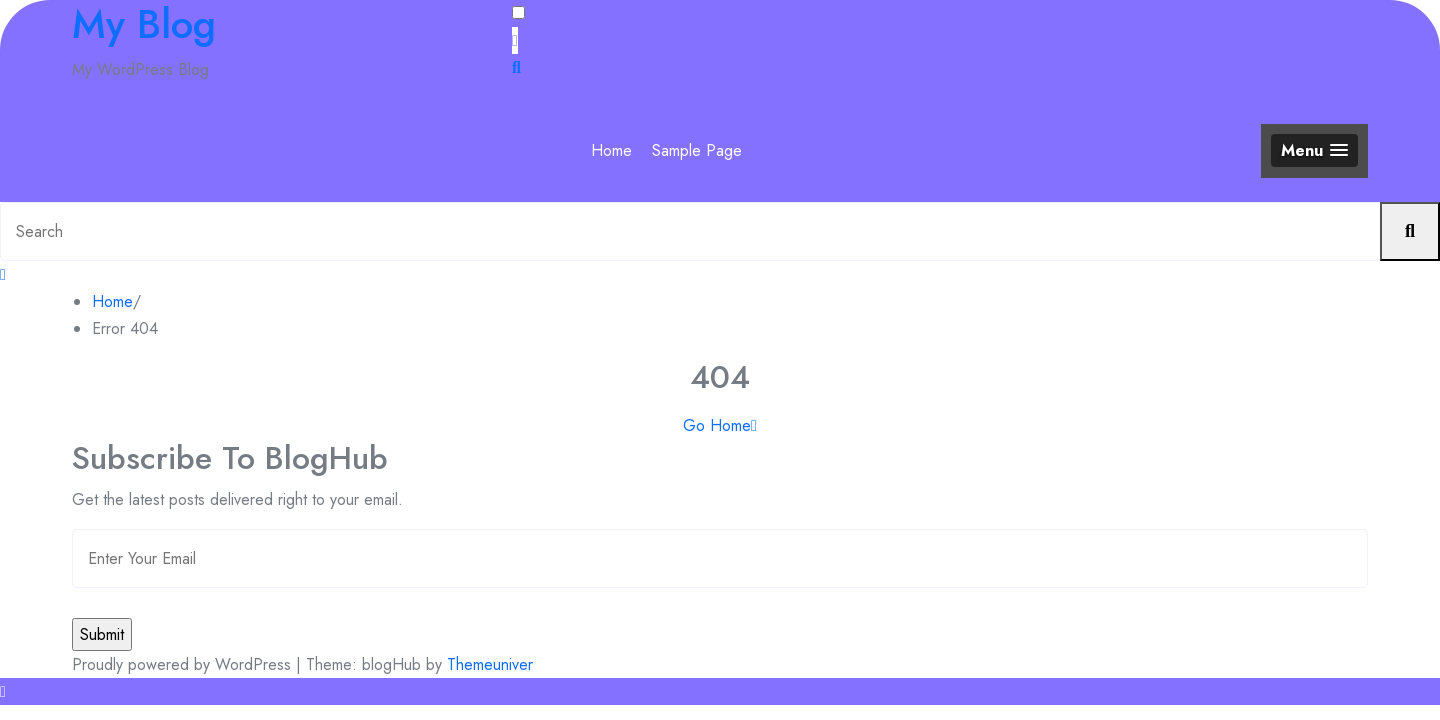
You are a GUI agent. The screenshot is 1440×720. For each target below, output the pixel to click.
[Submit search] (1410, 231)
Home (611, 150)
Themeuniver (490, 664)
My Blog (144, 24)
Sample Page (697, 150)
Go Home (720, 425)
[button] (1314, 150)
